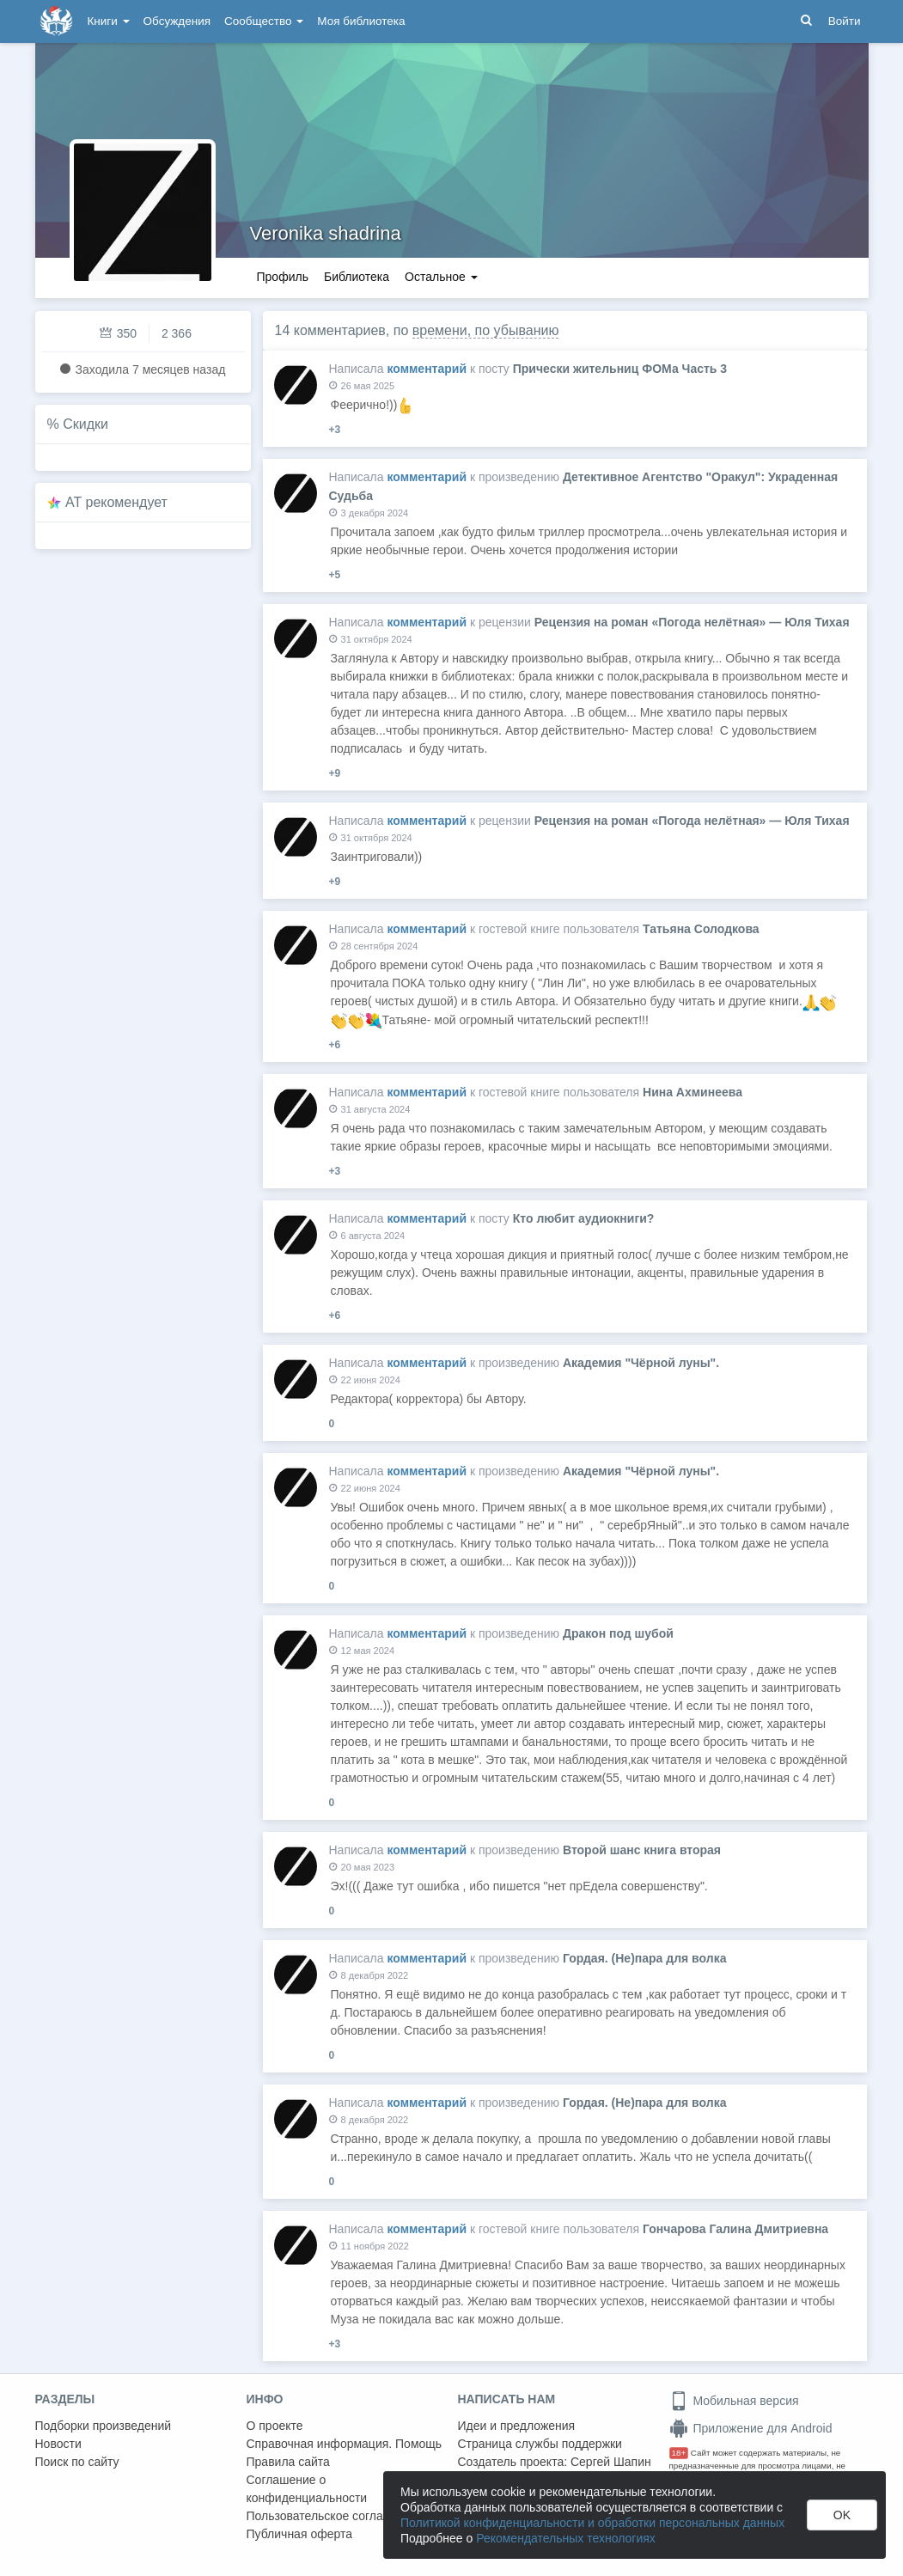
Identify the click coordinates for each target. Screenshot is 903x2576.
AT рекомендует (116, 502)
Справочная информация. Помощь (344, 2444)
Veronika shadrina (325, 233)
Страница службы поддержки (540, 2444)
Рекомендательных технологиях (566, 2538)
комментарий (427, 368)
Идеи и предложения (517, 2426)
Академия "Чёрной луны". (641, 1363)
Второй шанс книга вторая (642, 1850)
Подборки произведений (103, 2426)
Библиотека (356, 277)
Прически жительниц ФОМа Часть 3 (620, 368)
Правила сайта (288, 2462)
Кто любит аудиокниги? (584, 1218)
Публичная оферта (300, 2534)
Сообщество (263, 21)
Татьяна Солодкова (701, 929)
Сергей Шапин (610, 2462)
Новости (58, 2444)
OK (842, 2515)
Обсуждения (176, 21)
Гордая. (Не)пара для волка (644, 1958)
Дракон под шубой (618, 1633)
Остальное (441, 277)
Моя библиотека (361, 21)
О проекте (275, 2426)
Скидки (85, 424)
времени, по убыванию (485, 330)
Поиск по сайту (77, 2462)
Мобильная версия (734, 2400)
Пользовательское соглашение (333, 2516)
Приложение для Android (751, 2428)
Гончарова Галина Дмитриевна (735, 2229)
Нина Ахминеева (692, 1092)
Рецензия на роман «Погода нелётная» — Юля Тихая (692, 622)
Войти (844, 21)
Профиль (282, 277)
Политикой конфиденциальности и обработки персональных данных (592, 2523)
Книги (109, 21)
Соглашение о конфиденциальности (307, 2489)
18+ (679, 2452)
